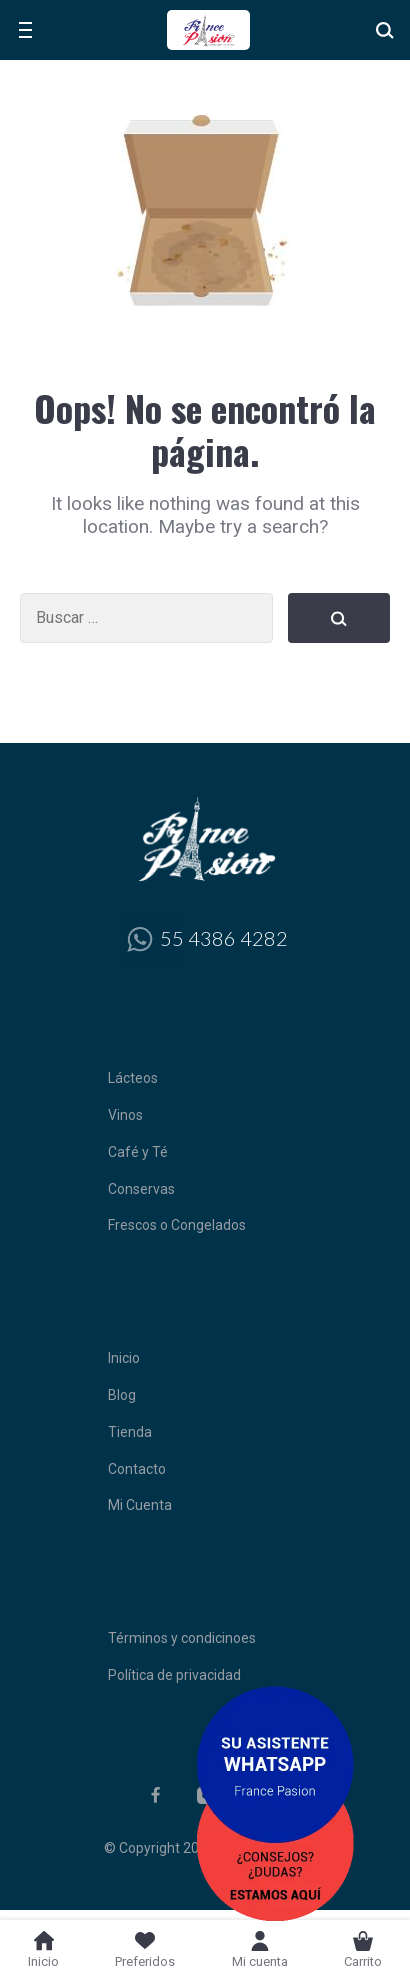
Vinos (125, 1115)
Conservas (141, 1189)
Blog (122, 1395)
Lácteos (133, 1078)
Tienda (130, 1432)
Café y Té (138, 1152)
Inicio (124, 1358)
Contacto (137, 1469)
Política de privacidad (174, 1675)
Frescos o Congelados (177, 1225)
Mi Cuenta (140, 1505)
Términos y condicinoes (182, 1638)
